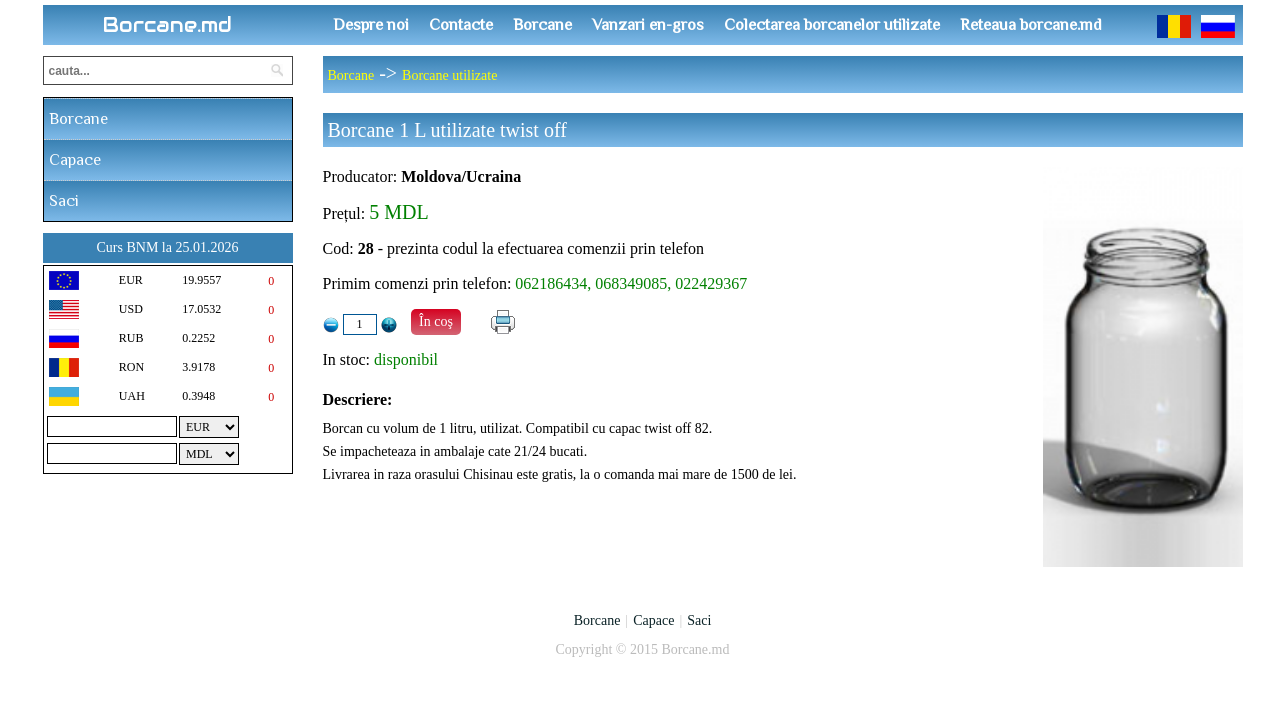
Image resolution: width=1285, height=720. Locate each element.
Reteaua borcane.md (1031, 25)
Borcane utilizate (449, 75)
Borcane (542, 25)
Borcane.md (167, 25)
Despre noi (371, 25)
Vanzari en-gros (648, 25)
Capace (75, 160)
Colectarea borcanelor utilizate (832, 25)
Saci (64, 201)
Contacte (461, 25)
